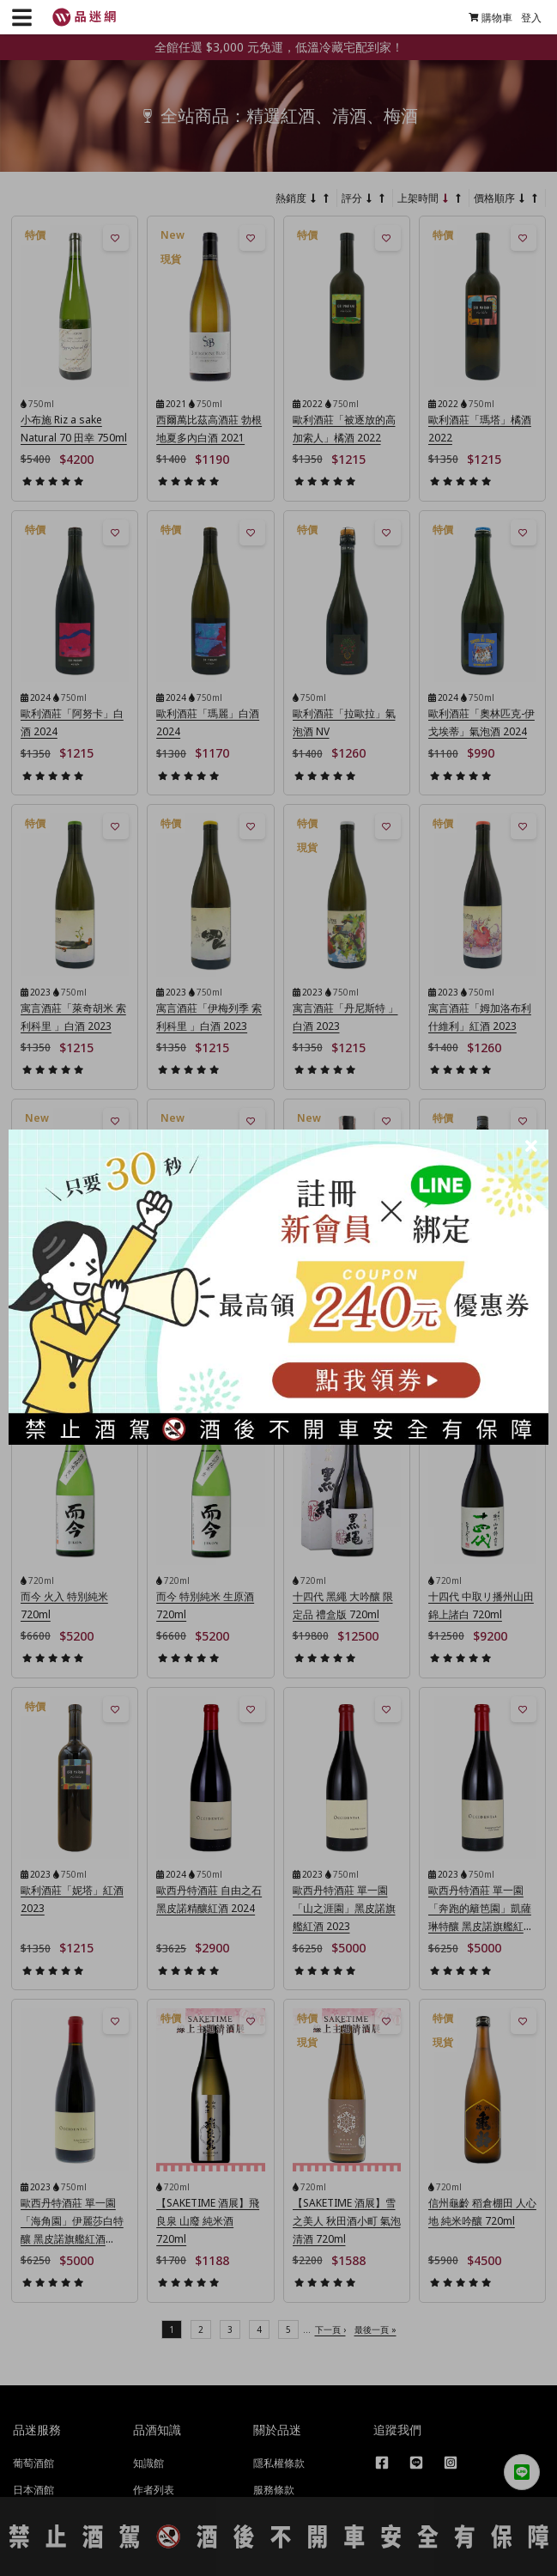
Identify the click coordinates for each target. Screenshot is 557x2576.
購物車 (484, 17)
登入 (525, 17)
